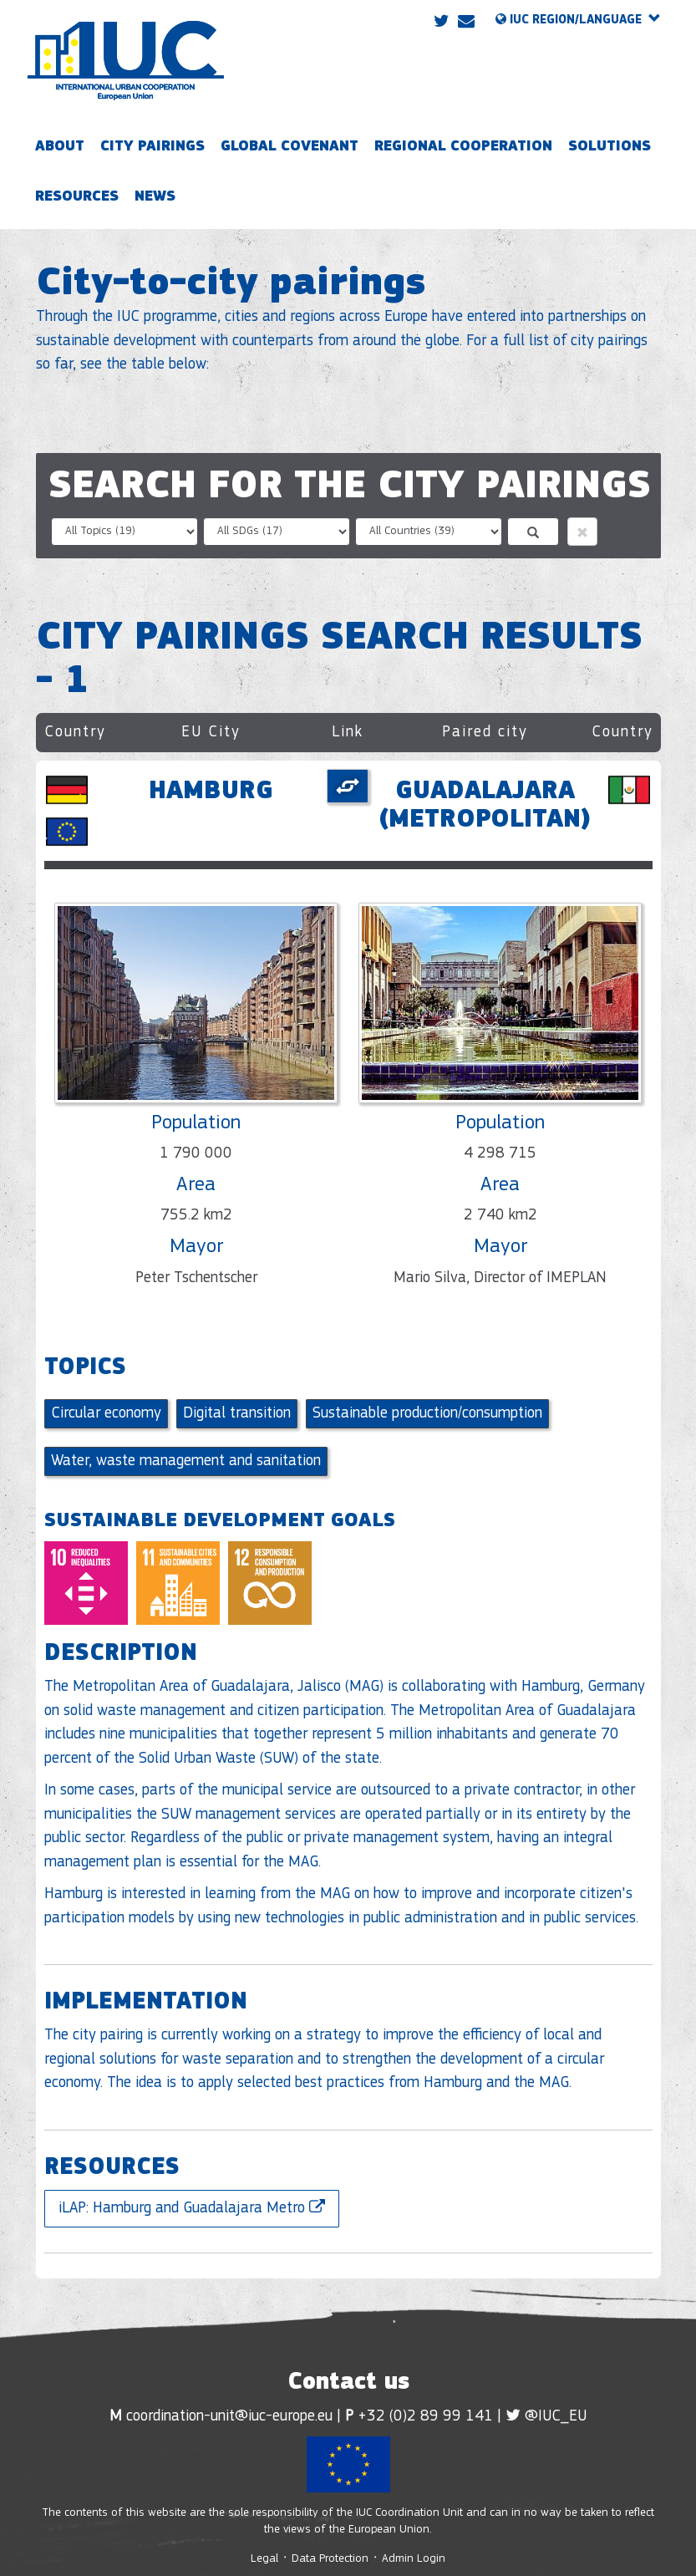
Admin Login (413, 2559)
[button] (582, 531)
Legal (266, 2559)
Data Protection (330, 2559)
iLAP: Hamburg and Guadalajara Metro (191, 2208)
